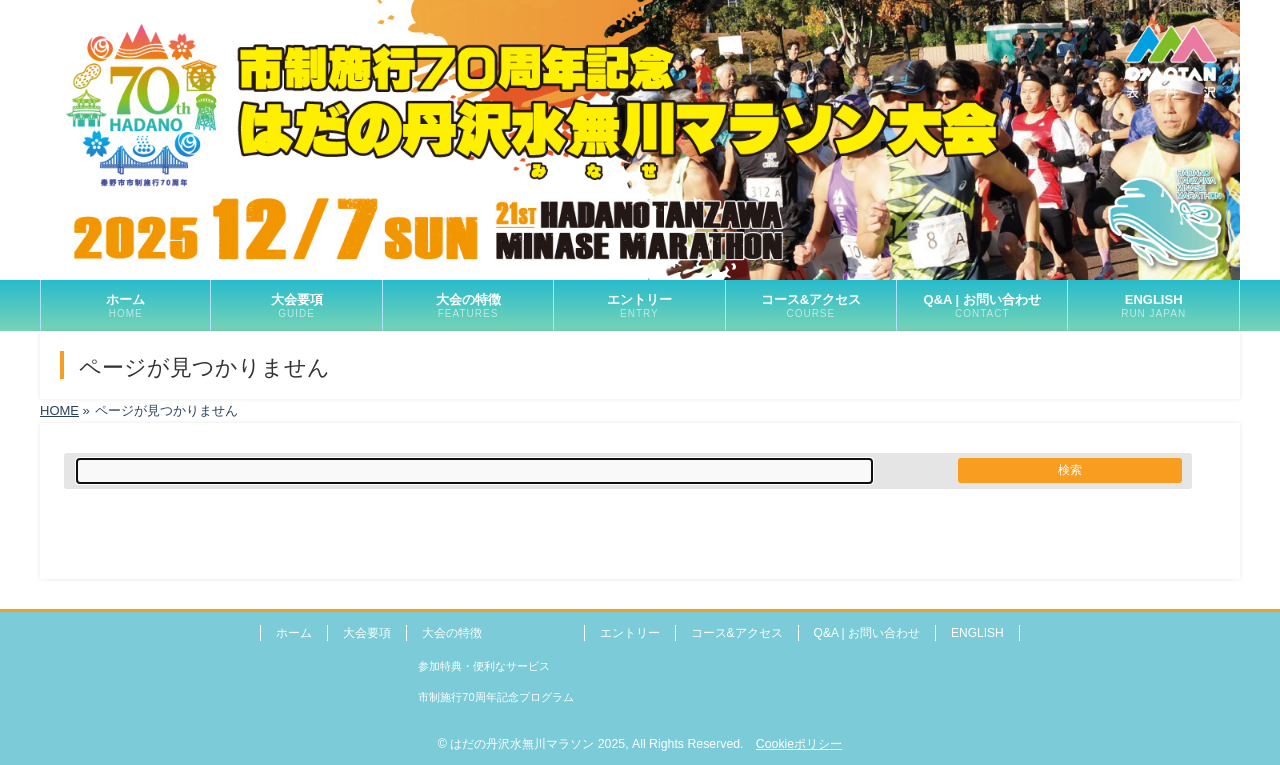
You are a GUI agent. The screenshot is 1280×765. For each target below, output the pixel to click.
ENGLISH (977, 633)
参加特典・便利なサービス (484, 666)
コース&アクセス (737, 633)
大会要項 (367, 633)
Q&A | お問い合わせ (867, 633)
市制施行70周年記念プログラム (495, 697)
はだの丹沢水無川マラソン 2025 (537, 744)
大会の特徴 (452, 633)
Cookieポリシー (799, 744)
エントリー (630, 633)
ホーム (294, 633)
